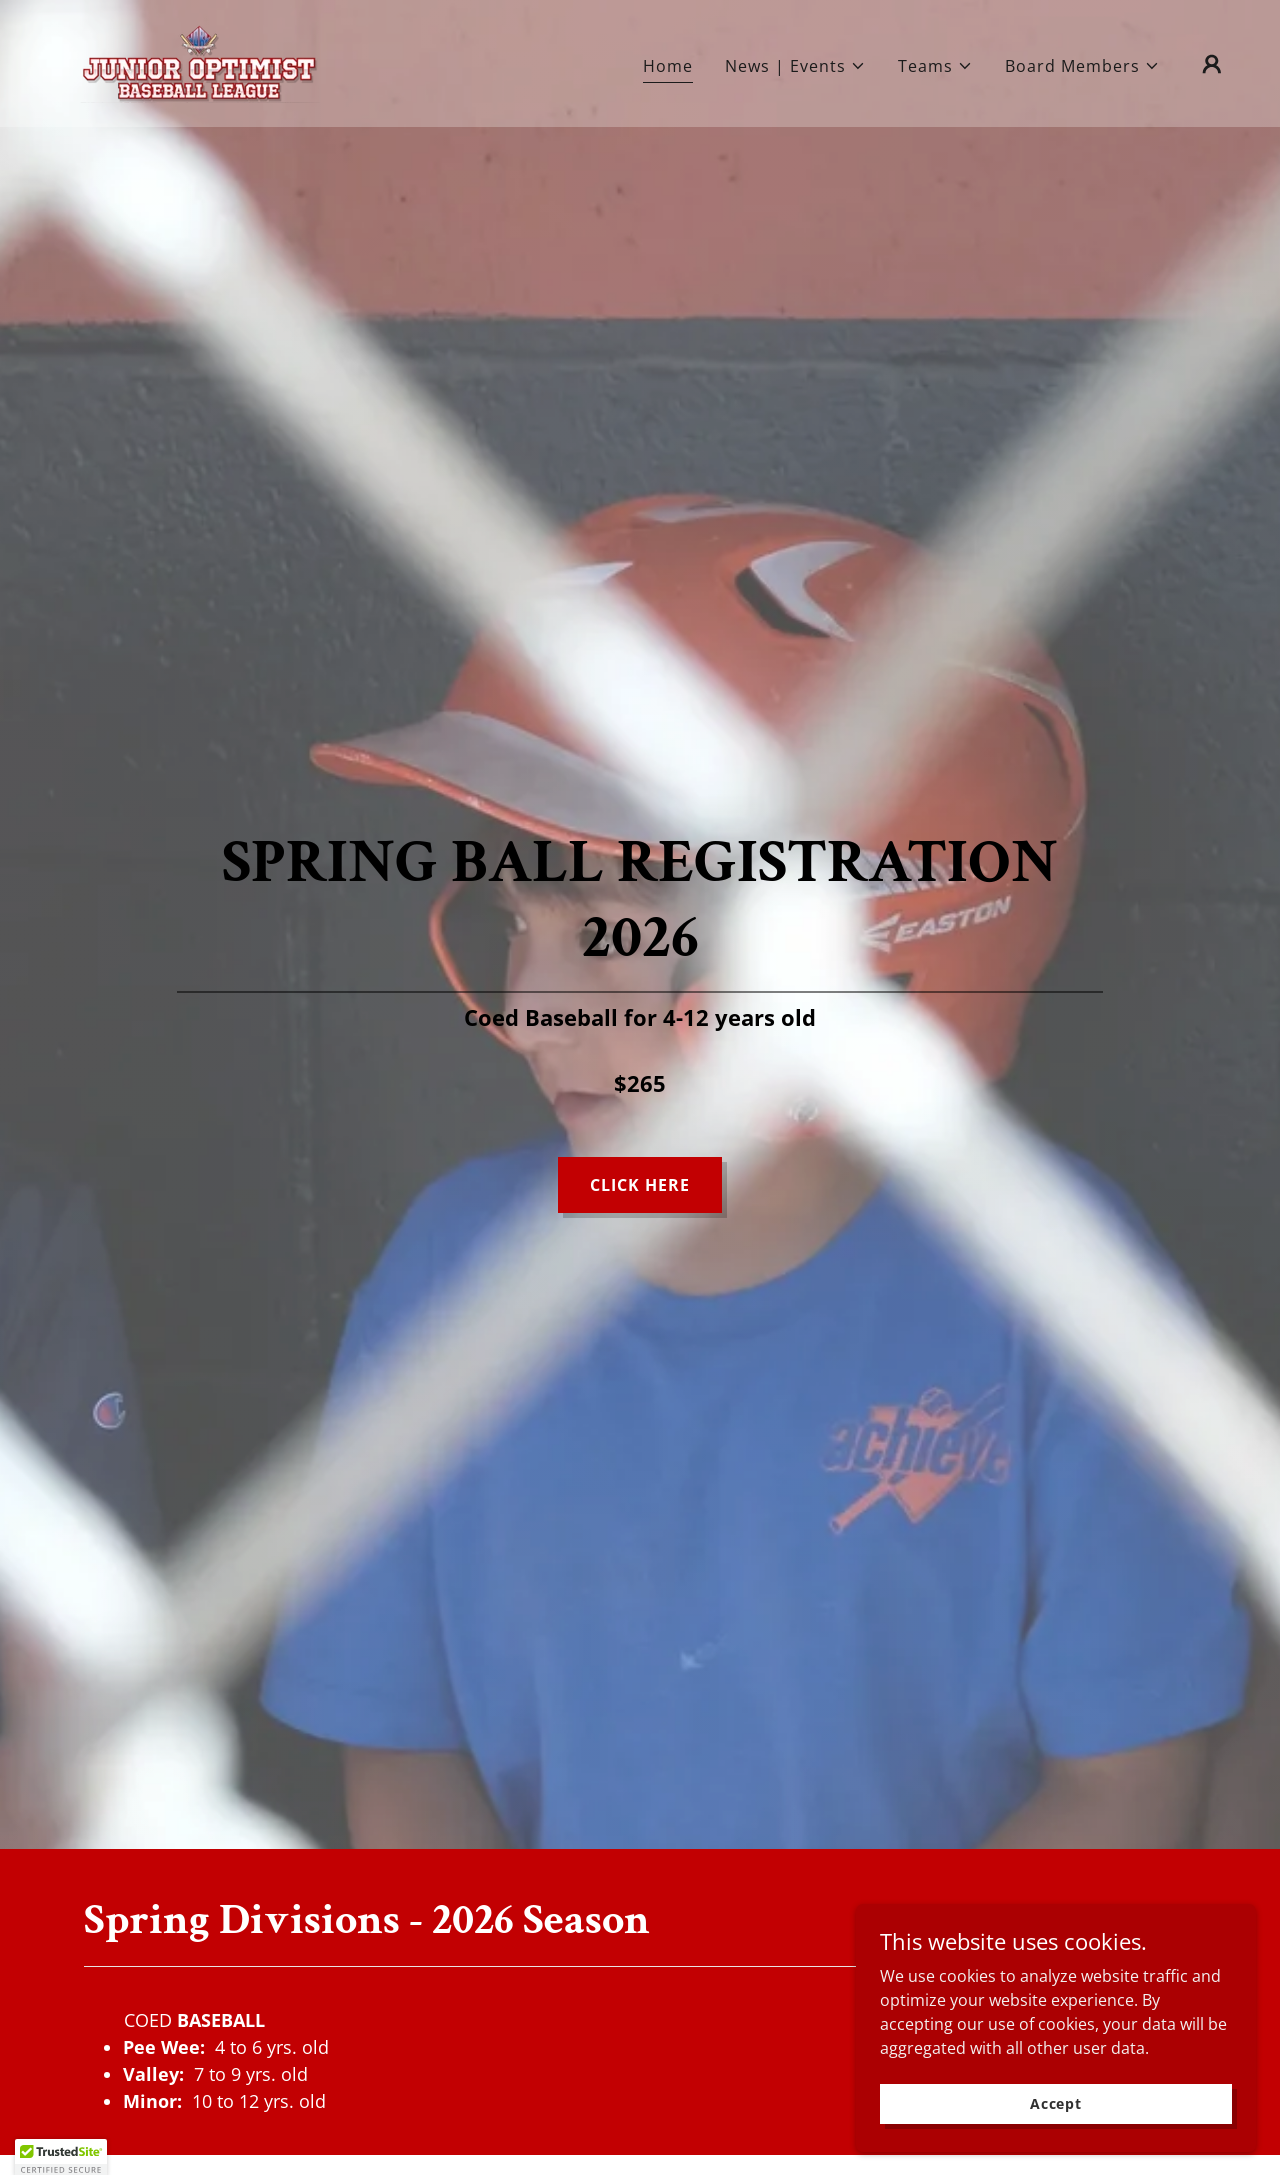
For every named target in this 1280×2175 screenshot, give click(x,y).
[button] (795, 66)
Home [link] (668, 66)
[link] (199, 62)
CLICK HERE (640, 1185)
